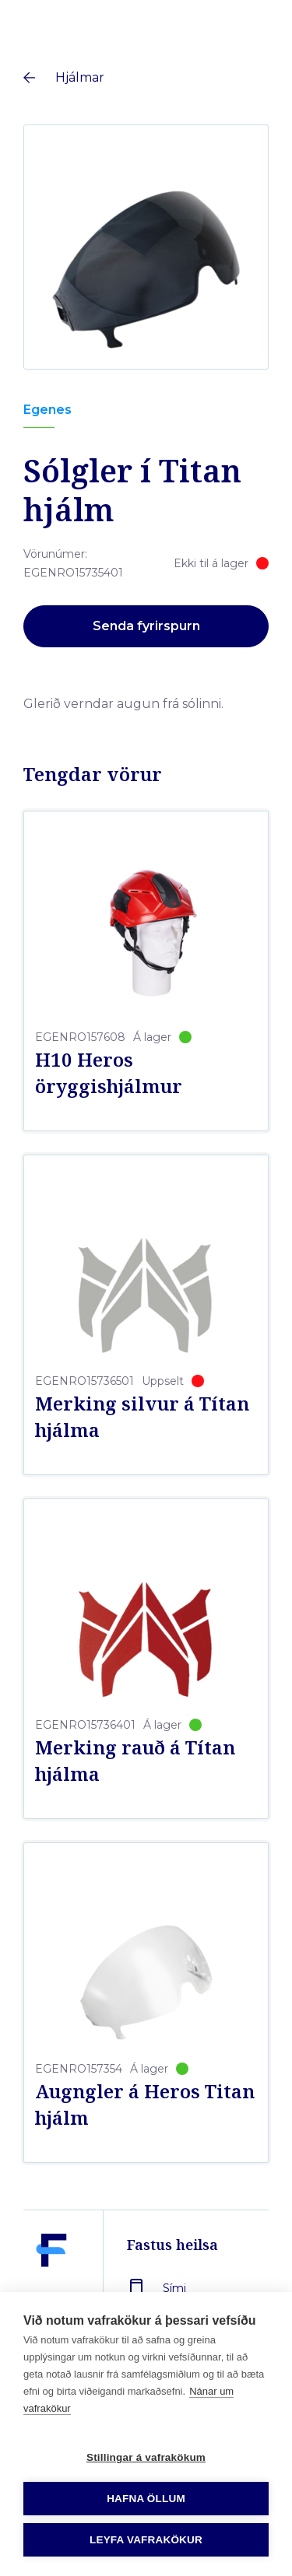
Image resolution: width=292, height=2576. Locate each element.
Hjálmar (79, 77)
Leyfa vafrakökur (146, 2540)
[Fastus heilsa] (51, 2286)
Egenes (47, 409)
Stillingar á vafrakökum (146, 2457)
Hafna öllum (146, 2498)
